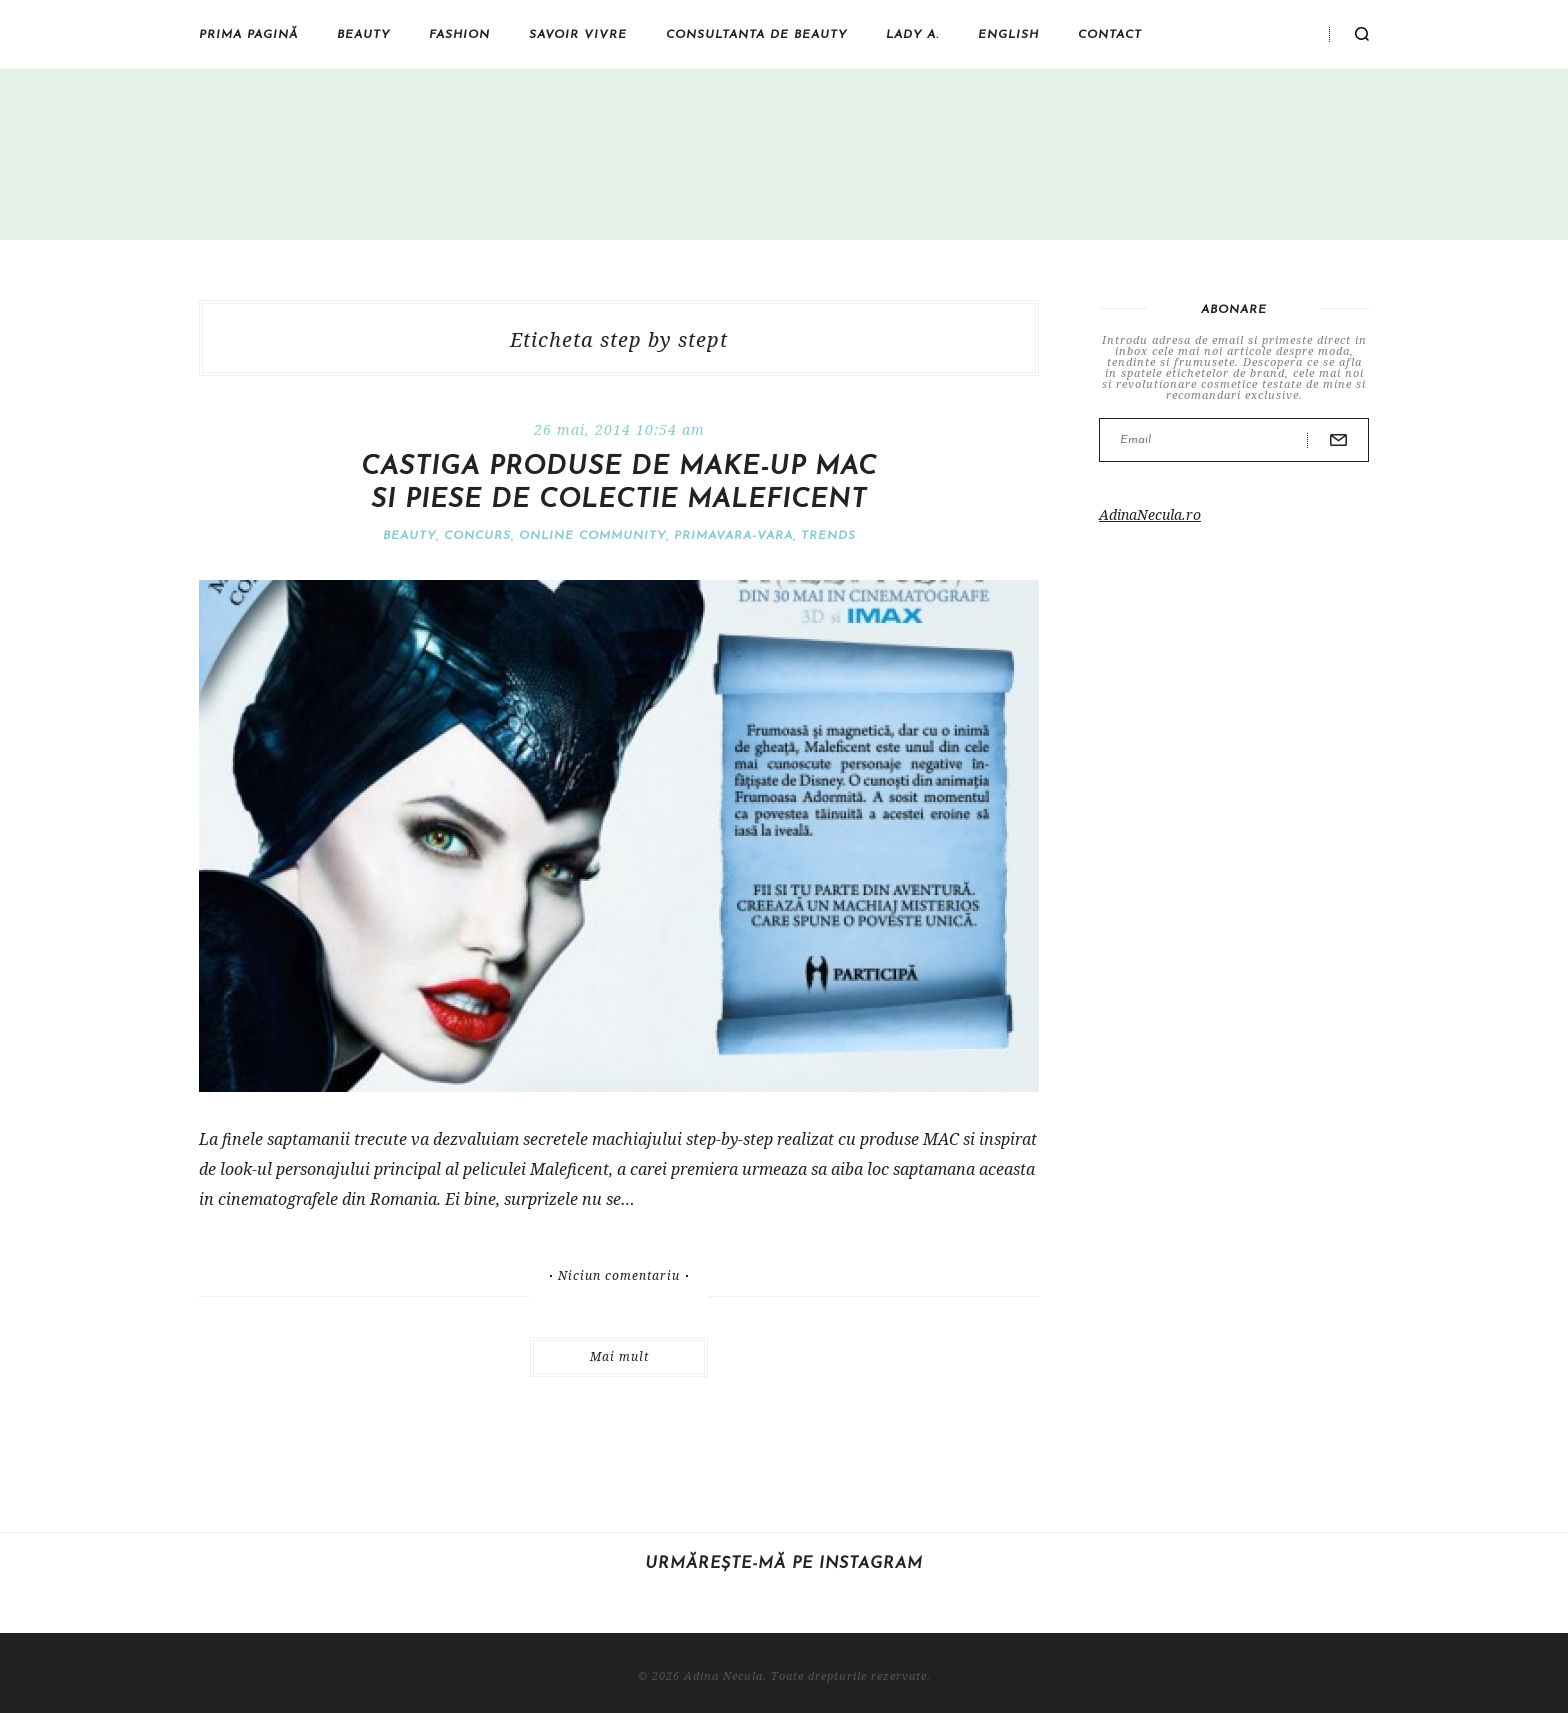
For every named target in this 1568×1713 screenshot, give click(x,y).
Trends (828, 536)
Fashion (459, 35)
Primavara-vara (733, 536)
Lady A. (912, 35)
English (1008, 35)
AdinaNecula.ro (1150, 514)
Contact (1110, 35)
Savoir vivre (578, 35)
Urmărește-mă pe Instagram (784, 1564)
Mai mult (619, 1356)
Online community (592, 536)
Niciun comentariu (619, 1276)
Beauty (363, 35)
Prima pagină (248, 35)
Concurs (477, 536)
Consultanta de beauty (756, 35)
